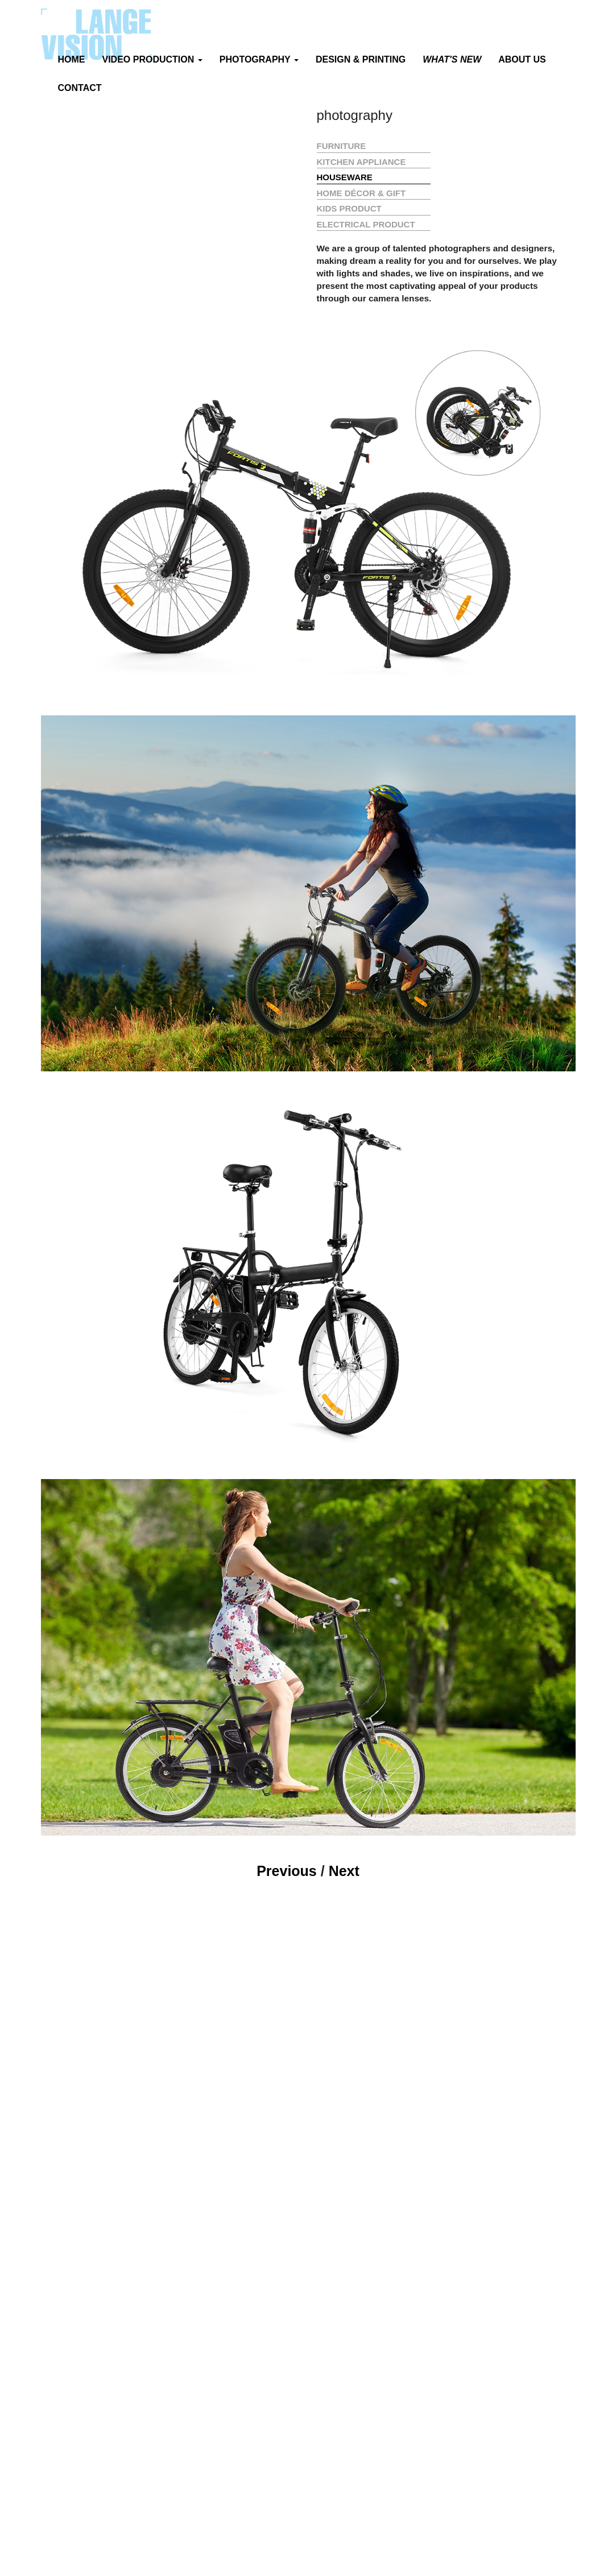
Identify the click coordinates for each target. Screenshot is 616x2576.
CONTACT (80, 88)
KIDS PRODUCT (349, 208)
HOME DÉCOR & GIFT (361, 193)
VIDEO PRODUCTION (152, 59)
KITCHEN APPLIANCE (361, 162)
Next (344, 1871)
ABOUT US (522, 59)
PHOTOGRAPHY (259, 59)
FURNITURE (341, 146)
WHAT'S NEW (452, 59)
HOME (71, 59)
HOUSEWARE (345, 177)
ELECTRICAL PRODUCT (366, 224)
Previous (287, 1871)
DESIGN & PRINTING (361, 59)
